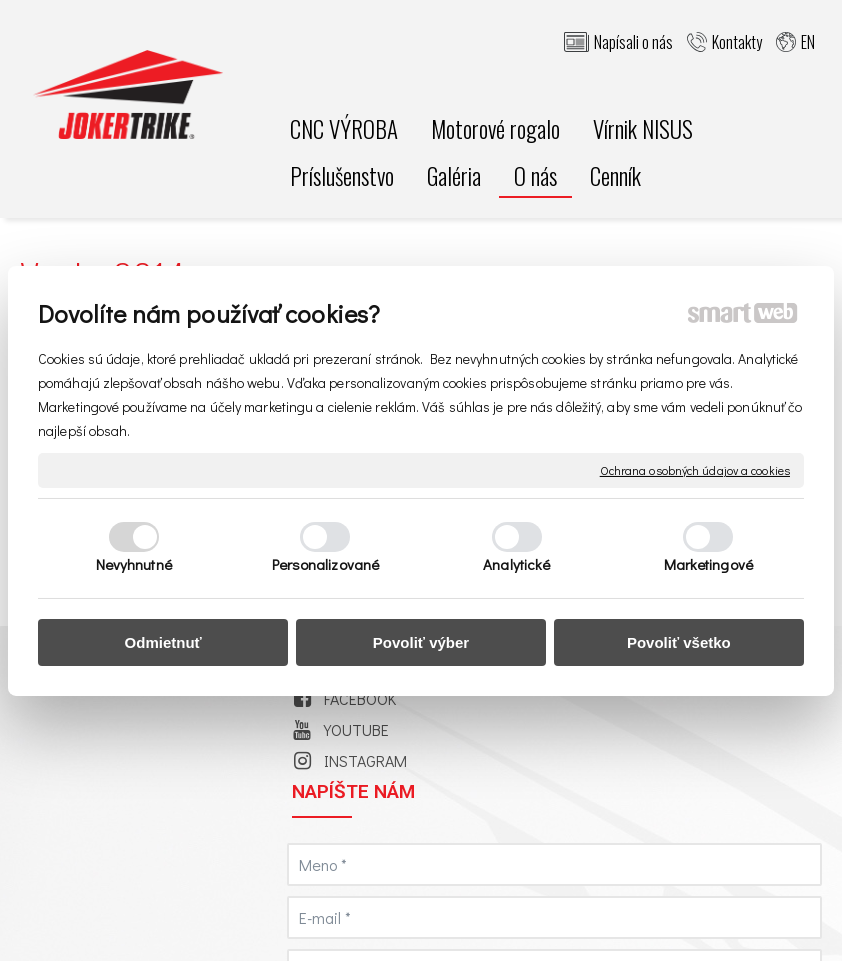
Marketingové (708, 564)
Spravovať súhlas (522, 923)
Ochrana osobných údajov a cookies (695, 469)
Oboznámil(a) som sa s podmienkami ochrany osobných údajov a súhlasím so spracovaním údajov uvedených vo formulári (707, 723)
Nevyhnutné (134, 564)
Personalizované (326, 564)
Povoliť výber (421, 642)
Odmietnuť (163, 642)
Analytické (516, 564)
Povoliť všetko (679, 642)
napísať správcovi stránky (707, 905)
